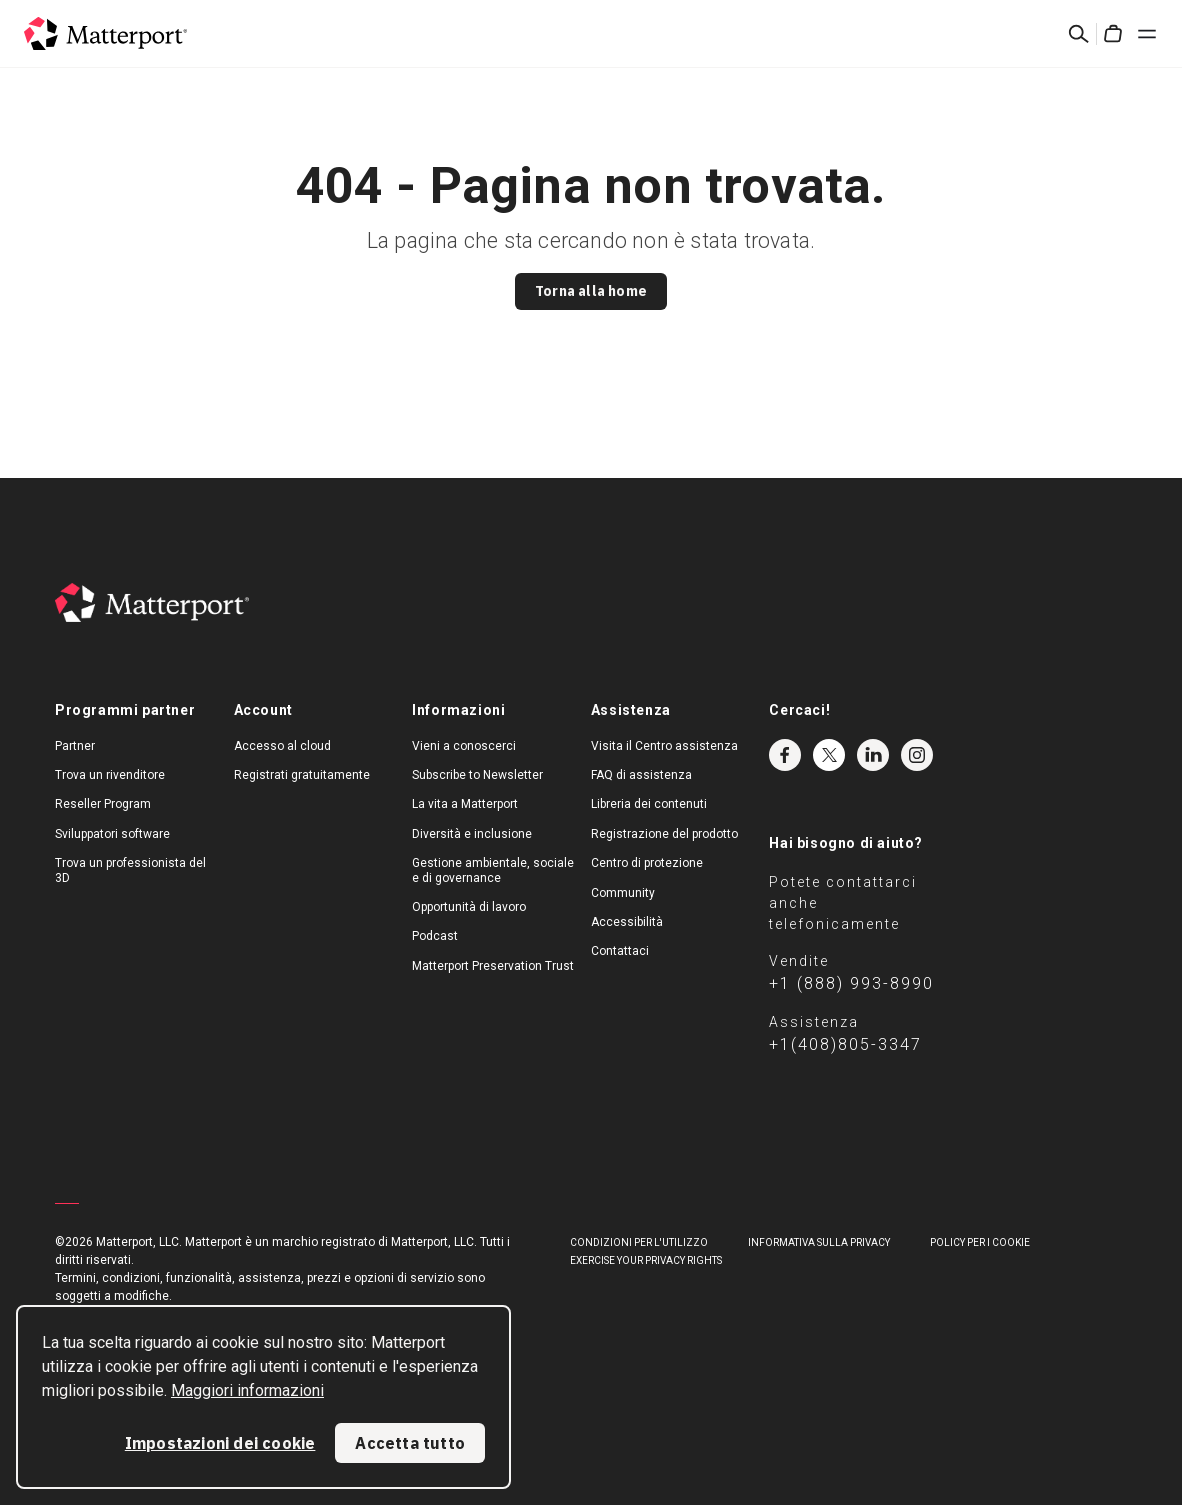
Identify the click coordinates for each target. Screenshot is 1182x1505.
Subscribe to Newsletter (477, 775)
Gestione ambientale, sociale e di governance (493, 870)
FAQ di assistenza (641, 775)
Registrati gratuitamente (302, 775)
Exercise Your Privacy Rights (646, 1260)
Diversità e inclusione (472, 834)
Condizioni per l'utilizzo (639, 1242)
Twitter (829, 755)
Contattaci (620, 951)
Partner (75, 746)
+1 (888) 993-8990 (851, 983)
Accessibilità (627, 922)
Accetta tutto (410, 1443)
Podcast (435, 936)
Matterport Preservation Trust (493, 966)
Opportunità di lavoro (469, 907)
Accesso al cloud (282, 746)
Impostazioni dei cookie (220, 1443)
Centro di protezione (647, 863)
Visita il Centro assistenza (664, 746)
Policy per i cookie (980, 1242)
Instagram (917, 755)
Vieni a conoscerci (464, 746)
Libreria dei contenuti (649, 804)
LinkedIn (873, 755)
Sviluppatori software (112, 834)
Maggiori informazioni (247, 1390)
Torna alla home (591, 291)
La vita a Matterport (465, 804)
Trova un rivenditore (110, 775)
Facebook (785, 755)
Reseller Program (103, 804)
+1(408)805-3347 (845, 1044)
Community (623, 893)
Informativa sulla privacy (819, 1242)
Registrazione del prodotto (664, 834)
